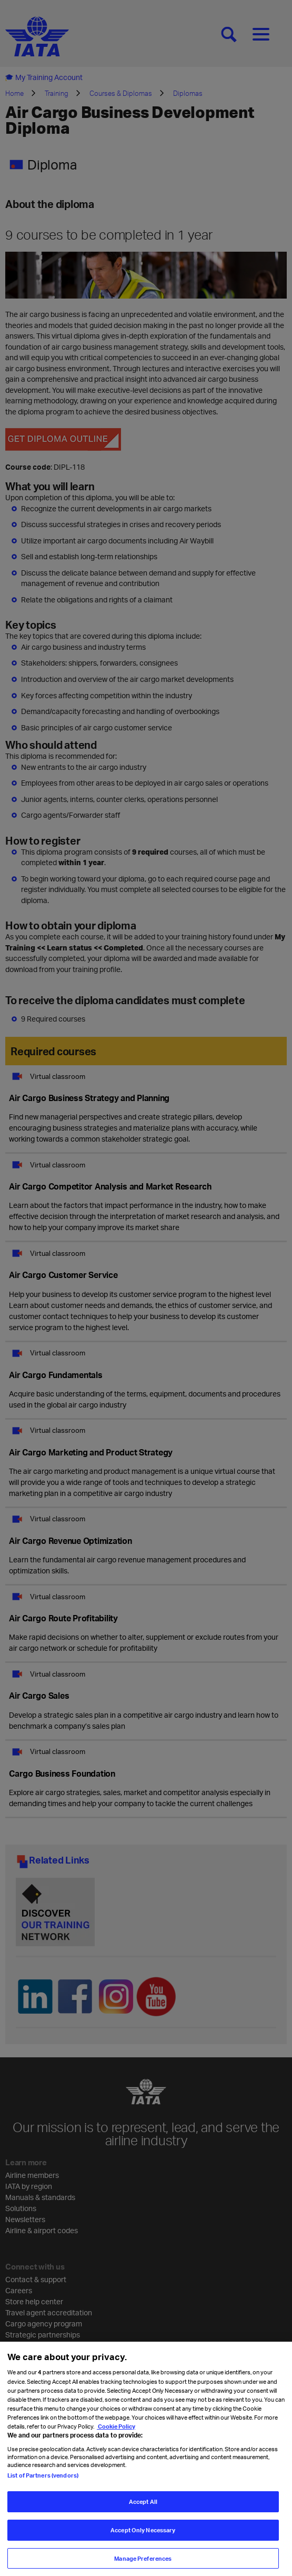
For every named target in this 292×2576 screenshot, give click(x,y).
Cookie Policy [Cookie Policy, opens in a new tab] (116, 2434)
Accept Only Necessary (142, 2537)
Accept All (143, 2509)
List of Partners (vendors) (42, 2482)
